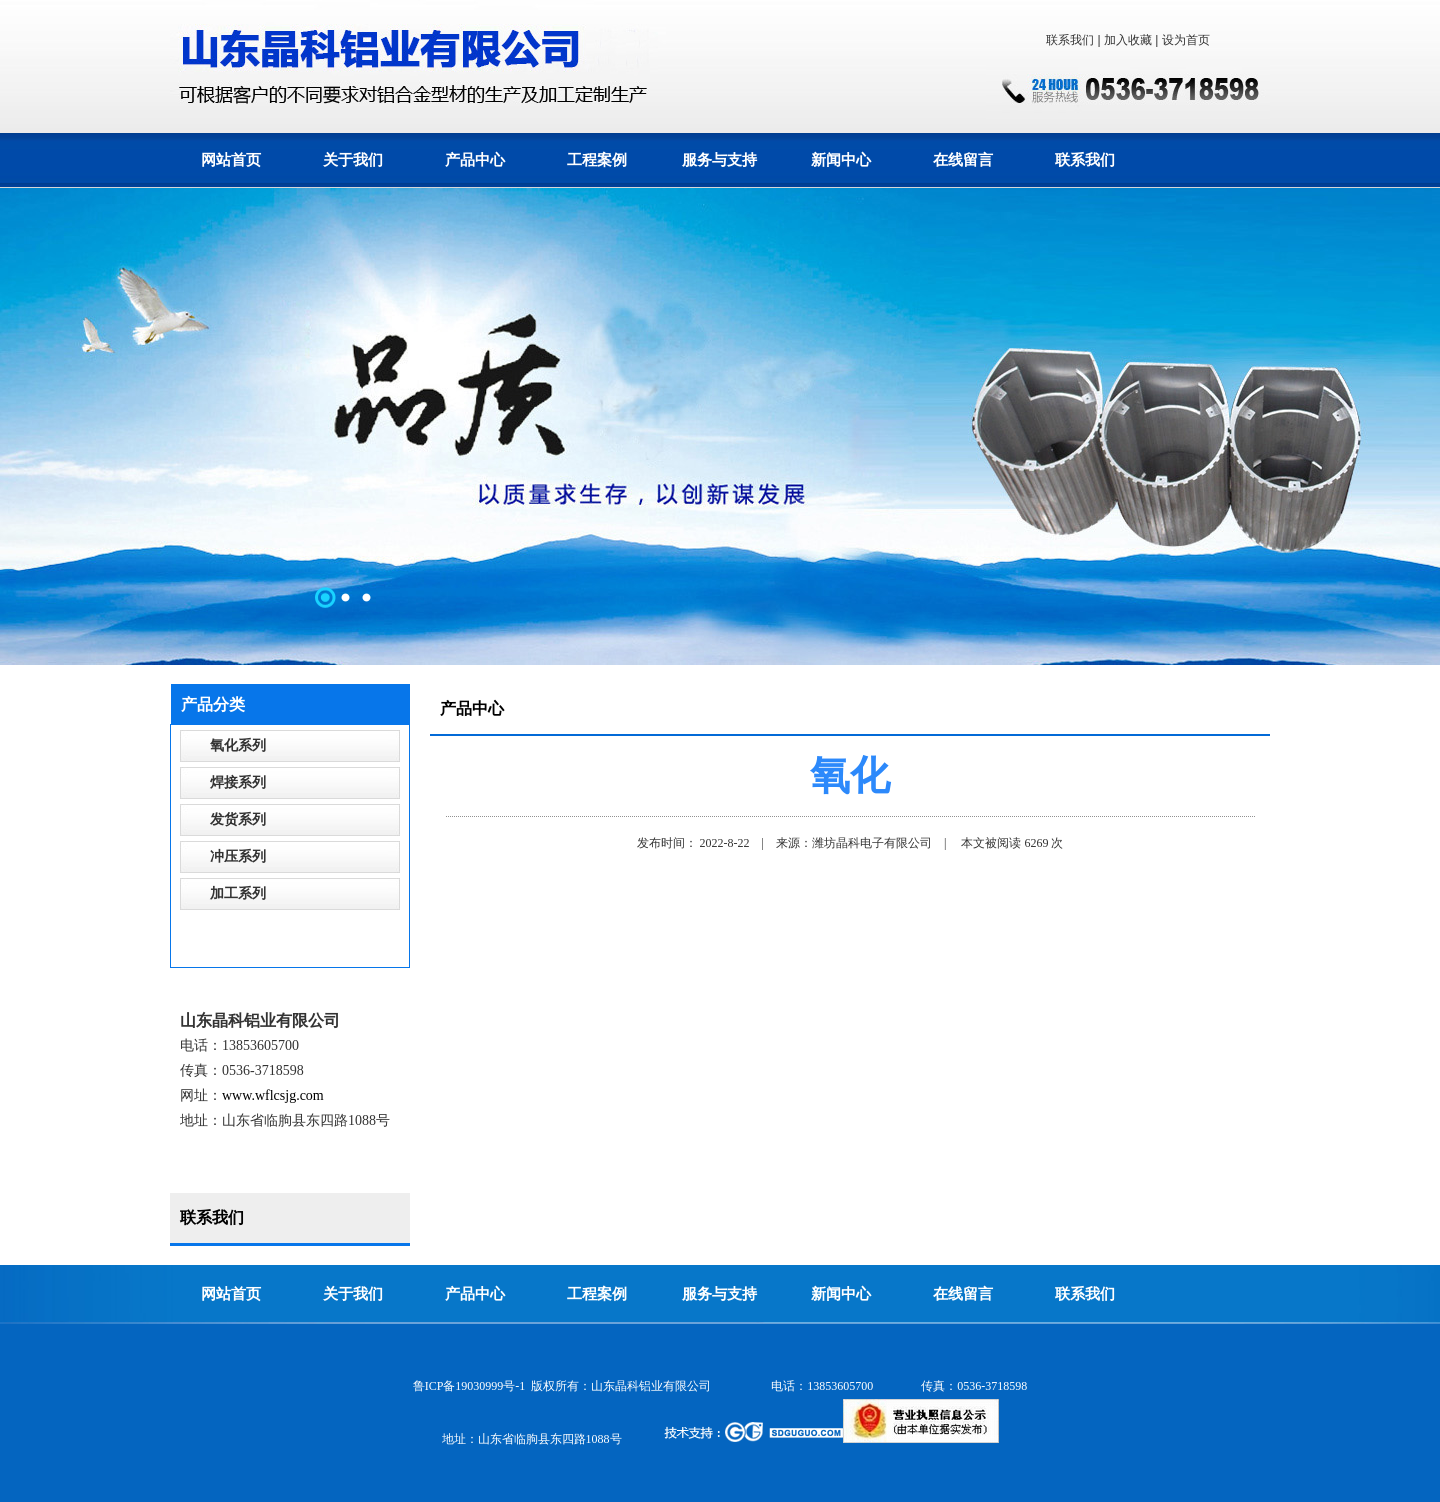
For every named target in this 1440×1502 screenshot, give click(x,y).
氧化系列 (238, 745)
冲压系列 (238, 856)
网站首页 (231, 160)
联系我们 (1070, 40)
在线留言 (963, 160)
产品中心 (475, 160)
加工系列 (238, 893)
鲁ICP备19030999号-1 (469, 1386)
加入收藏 (1128, 40)
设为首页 (1186, 40)
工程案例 (597, 160)
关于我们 (353, 160)
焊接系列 (238, 782)
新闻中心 (841, 160)
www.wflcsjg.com (273, 1095)
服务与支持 (719, 160)
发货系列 (238, 819)
